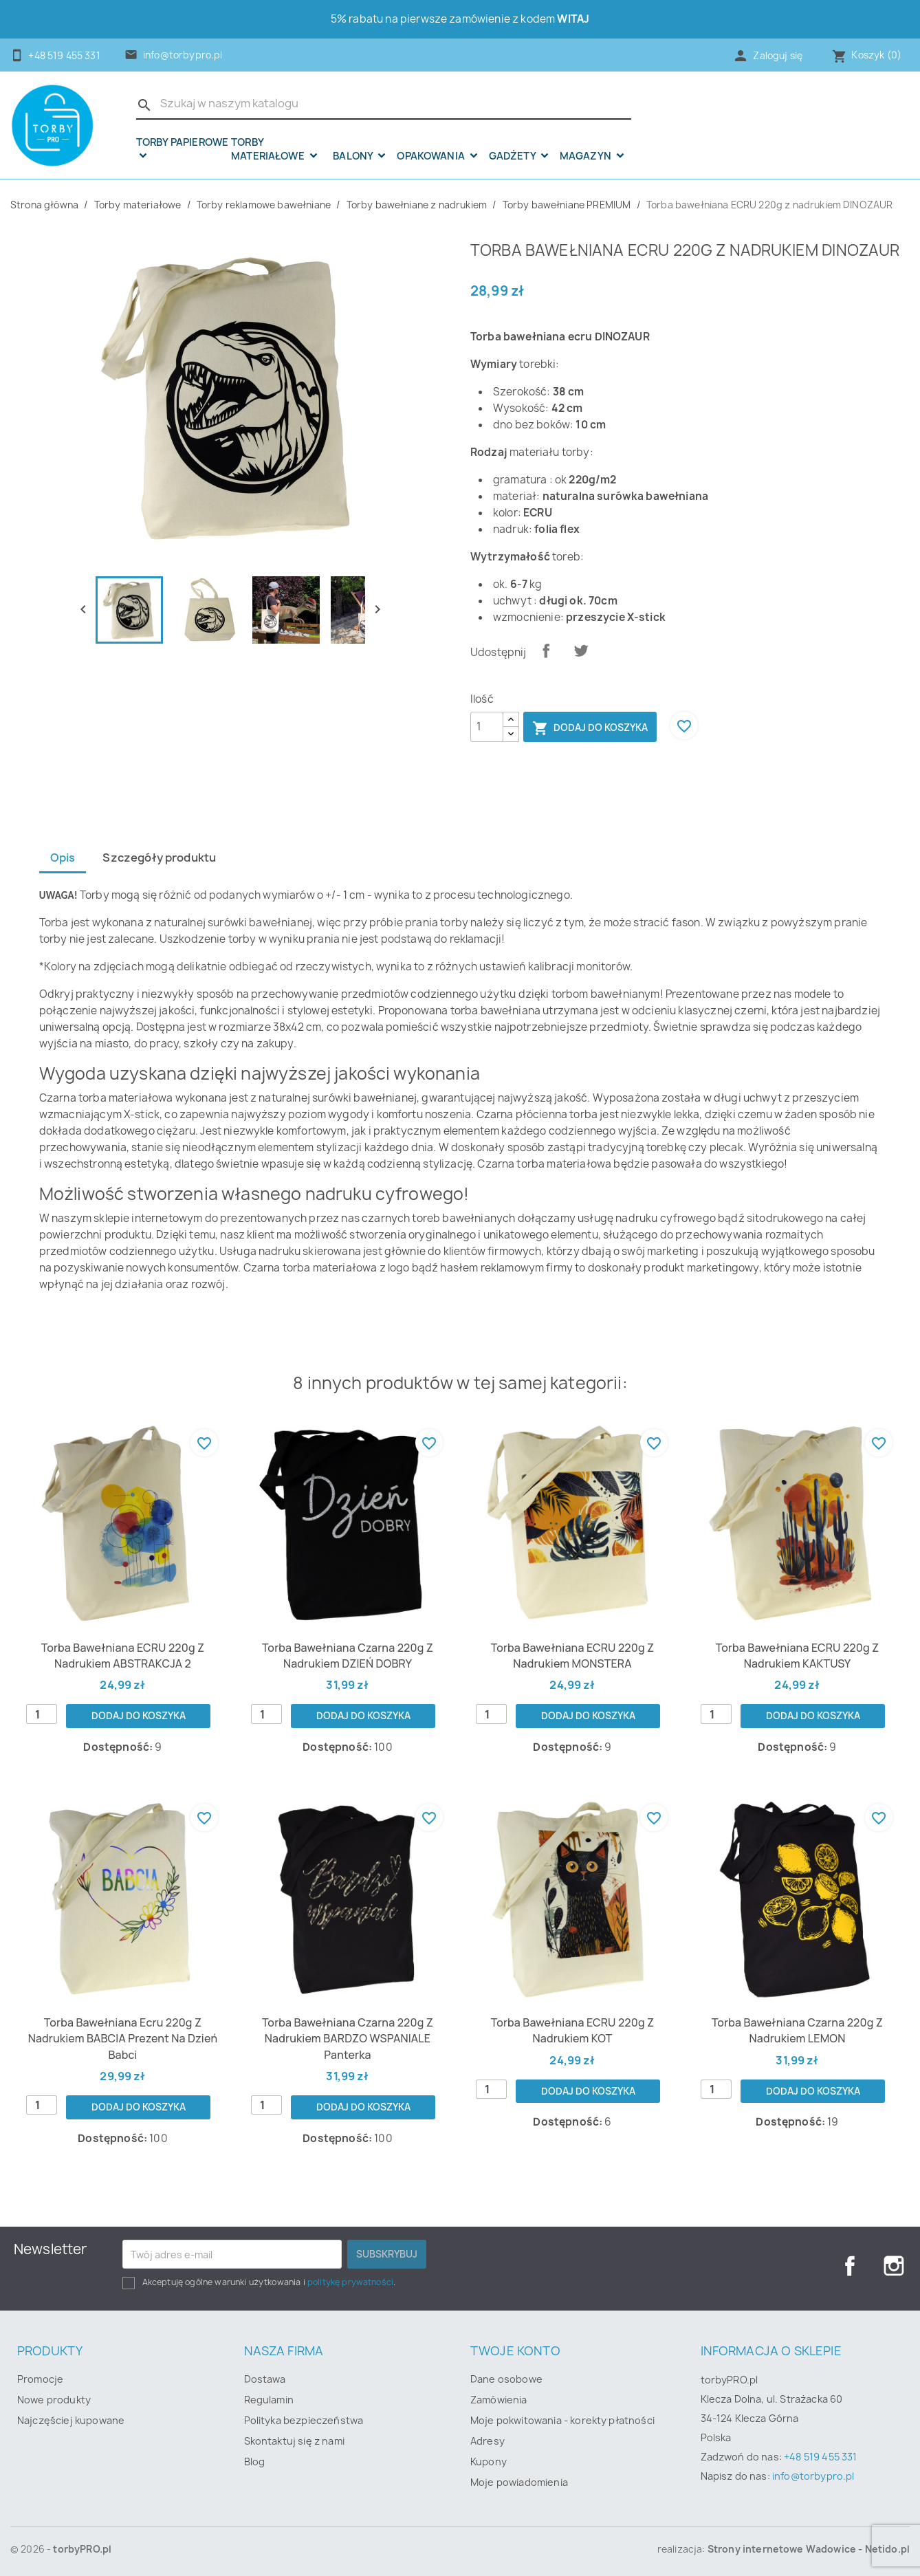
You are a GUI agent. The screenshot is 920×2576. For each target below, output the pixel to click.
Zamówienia (498, 2399)
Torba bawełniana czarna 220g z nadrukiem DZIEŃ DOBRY (347, 1655)
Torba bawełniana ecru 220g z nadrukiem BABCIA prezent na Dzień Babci (123, 2038)
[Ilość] (486, 727)
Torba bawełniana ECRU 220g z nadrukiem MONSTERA (573, 1655)
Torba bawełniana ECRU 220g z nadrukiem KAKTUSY (797, 1655)
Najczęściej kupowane (70, 2420)
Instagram (894, 2266)
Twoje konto (515, 2350)
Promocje (40, 2379)
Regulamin (269, 2399)
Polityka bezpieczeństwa (304, 2420)
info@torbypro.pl (183, 55)
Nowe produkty (54, 2399)
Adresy (487, 2440)
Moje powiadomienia (519, 2482)
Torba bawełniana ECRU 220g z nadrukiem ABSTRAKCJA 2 (123, 1655)
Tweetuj (581, 650)
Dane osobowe (506, 2379)
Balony (354, 156)
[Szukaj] (383, 104)
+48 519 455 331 (820, 2456)
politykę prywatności (350, 2282)
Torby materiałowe (269, 149)
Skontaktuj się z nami (294, 2440)
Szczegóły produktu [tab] (159, 857)
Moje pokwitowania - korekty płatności (562, 2420)
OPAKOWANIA (432, 156)
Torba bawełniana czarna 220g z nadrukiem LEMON (797, 2030)
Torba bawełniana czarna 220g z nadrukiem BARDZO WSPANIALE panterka (347, 2038)
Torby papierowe (182, 143)
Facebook (850, 2266)
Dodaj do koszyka (590, 728)
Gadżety (513, 156)
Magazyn (586, 156)
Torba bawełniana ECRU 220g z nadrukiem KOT (573, 2030)
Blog (254, 2461)
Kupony (488, 2461)
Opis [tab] (63, 857)
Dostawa (265, 2379)
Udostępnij (546, 650)
